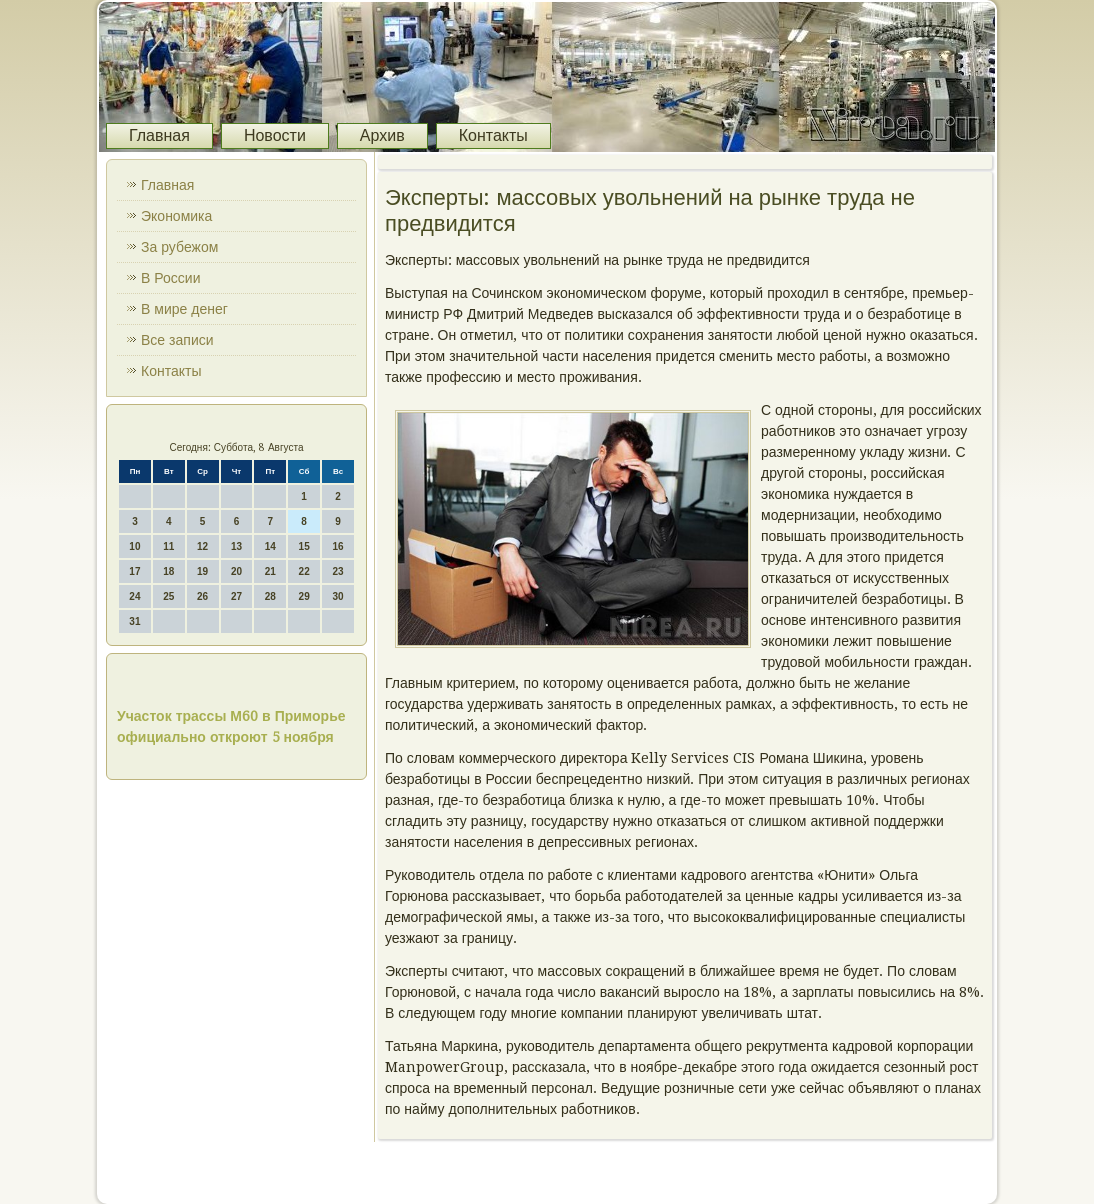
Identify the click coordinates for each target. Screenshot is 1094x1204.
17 (134, 571)
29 (304, 596)
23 (337, 571)
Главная (159, 135)
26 (202, 596)
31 (134, 621)
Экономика (176, 216)
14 (270, 546)
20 (236, 571)
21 (270, 571)
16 (337, 546)
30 (337, 596)
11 (168, 546)
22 (304, 571)
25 (168, 596)
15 (304, 546)
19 (202, 571)
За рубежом (179, 247)
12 (202, 546)
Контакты (493, 135)
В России (171, 278)
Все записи (177, 340)
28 (270, 596)
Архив (382, 135)
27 (236, 596)
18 (168, 571)
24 (134, 596)
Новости (275, 135)
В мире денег (184, 309)
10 (134, 546)
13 (236, 546)
